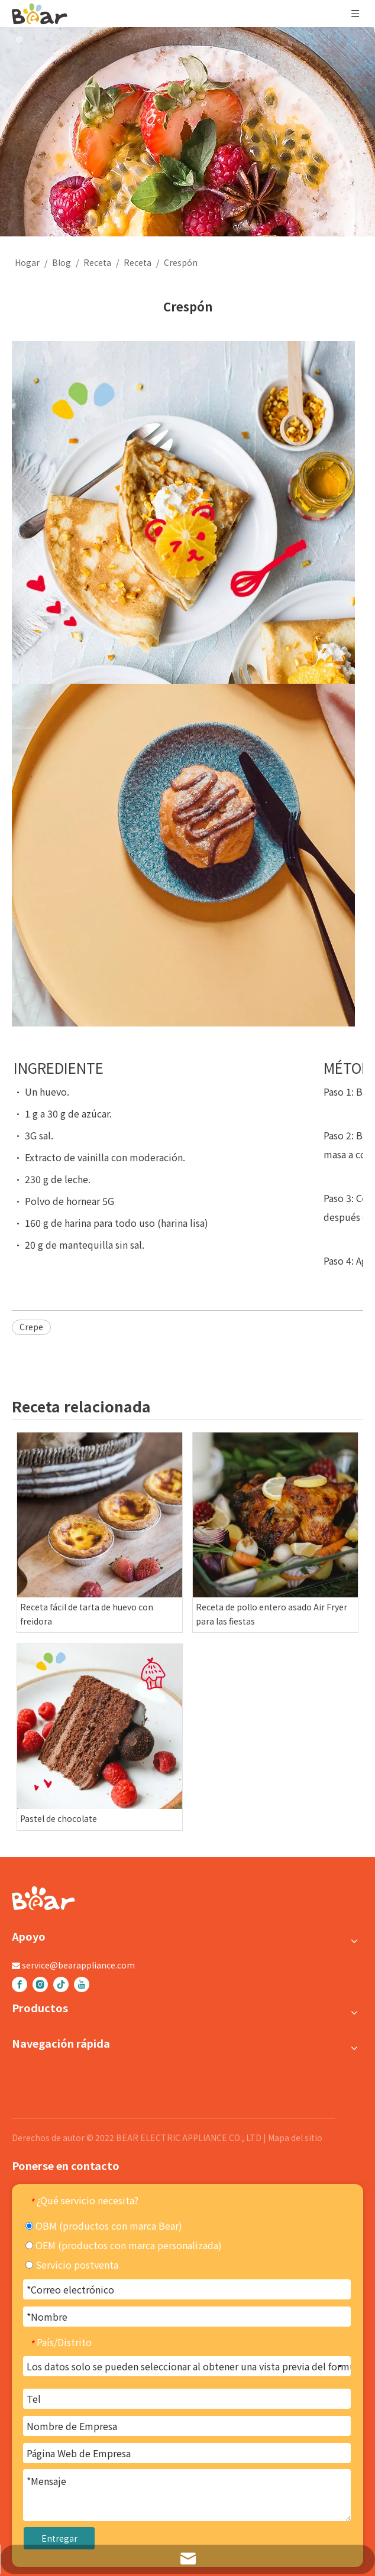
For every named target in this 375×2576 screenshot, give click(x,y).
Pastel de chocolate (58, 1818)
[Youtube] (81, 1984)
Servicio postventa (71, 2264)
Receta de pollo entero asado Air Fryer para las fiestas (271, 1614)
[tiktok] (61, 1984)
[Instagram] (40, 1984)
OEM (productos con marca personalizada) (123, 2245)
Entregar (59, 2538)
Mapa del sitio (295, 2137)
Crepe (31, 1327)
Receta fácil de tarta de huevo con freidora (86, 1614)
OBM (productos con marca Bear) (103, 2225)
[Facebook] (19, 1984)
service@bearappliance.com (78, 1965)
